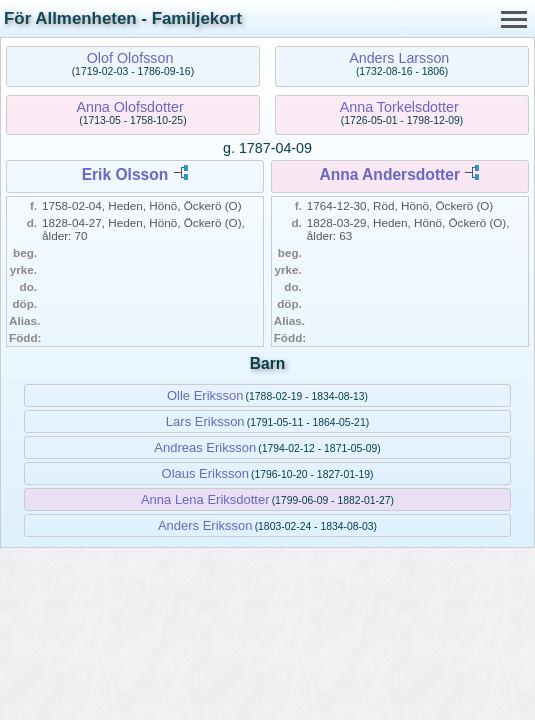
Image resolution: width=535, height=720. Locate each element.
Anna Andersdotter (389, 174)
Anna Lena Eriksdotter (205, 499)
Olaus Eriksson (205, 473)
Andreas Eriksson (205, 447)
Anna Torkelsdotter (399, 107)
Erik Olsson (125, 174)
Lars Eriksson (205, 421)
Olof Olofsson (130, 58)
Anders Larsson (399, 58)
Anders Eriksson (205, 525)
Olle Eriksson (205, 395)
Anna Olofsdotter (129, 107)
